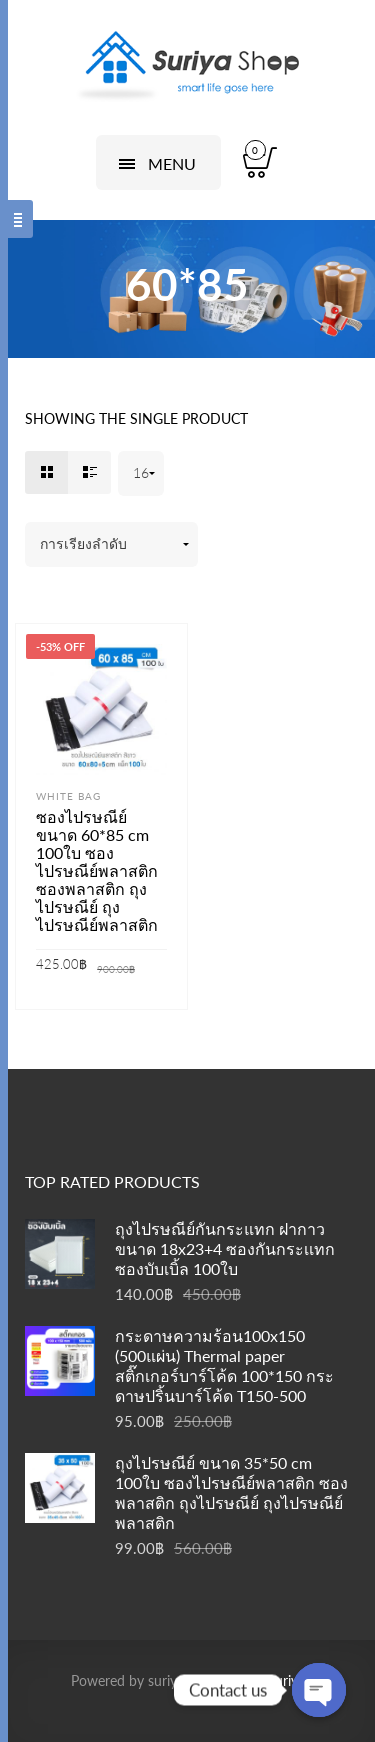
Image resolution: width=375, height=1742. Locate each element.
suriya (287, 1680)
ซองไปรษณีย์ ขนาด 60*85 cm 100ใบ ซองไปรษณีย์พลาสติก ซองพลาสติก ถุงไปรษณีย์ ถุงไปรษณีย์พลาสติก (97, 870)
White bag (68, 796)
